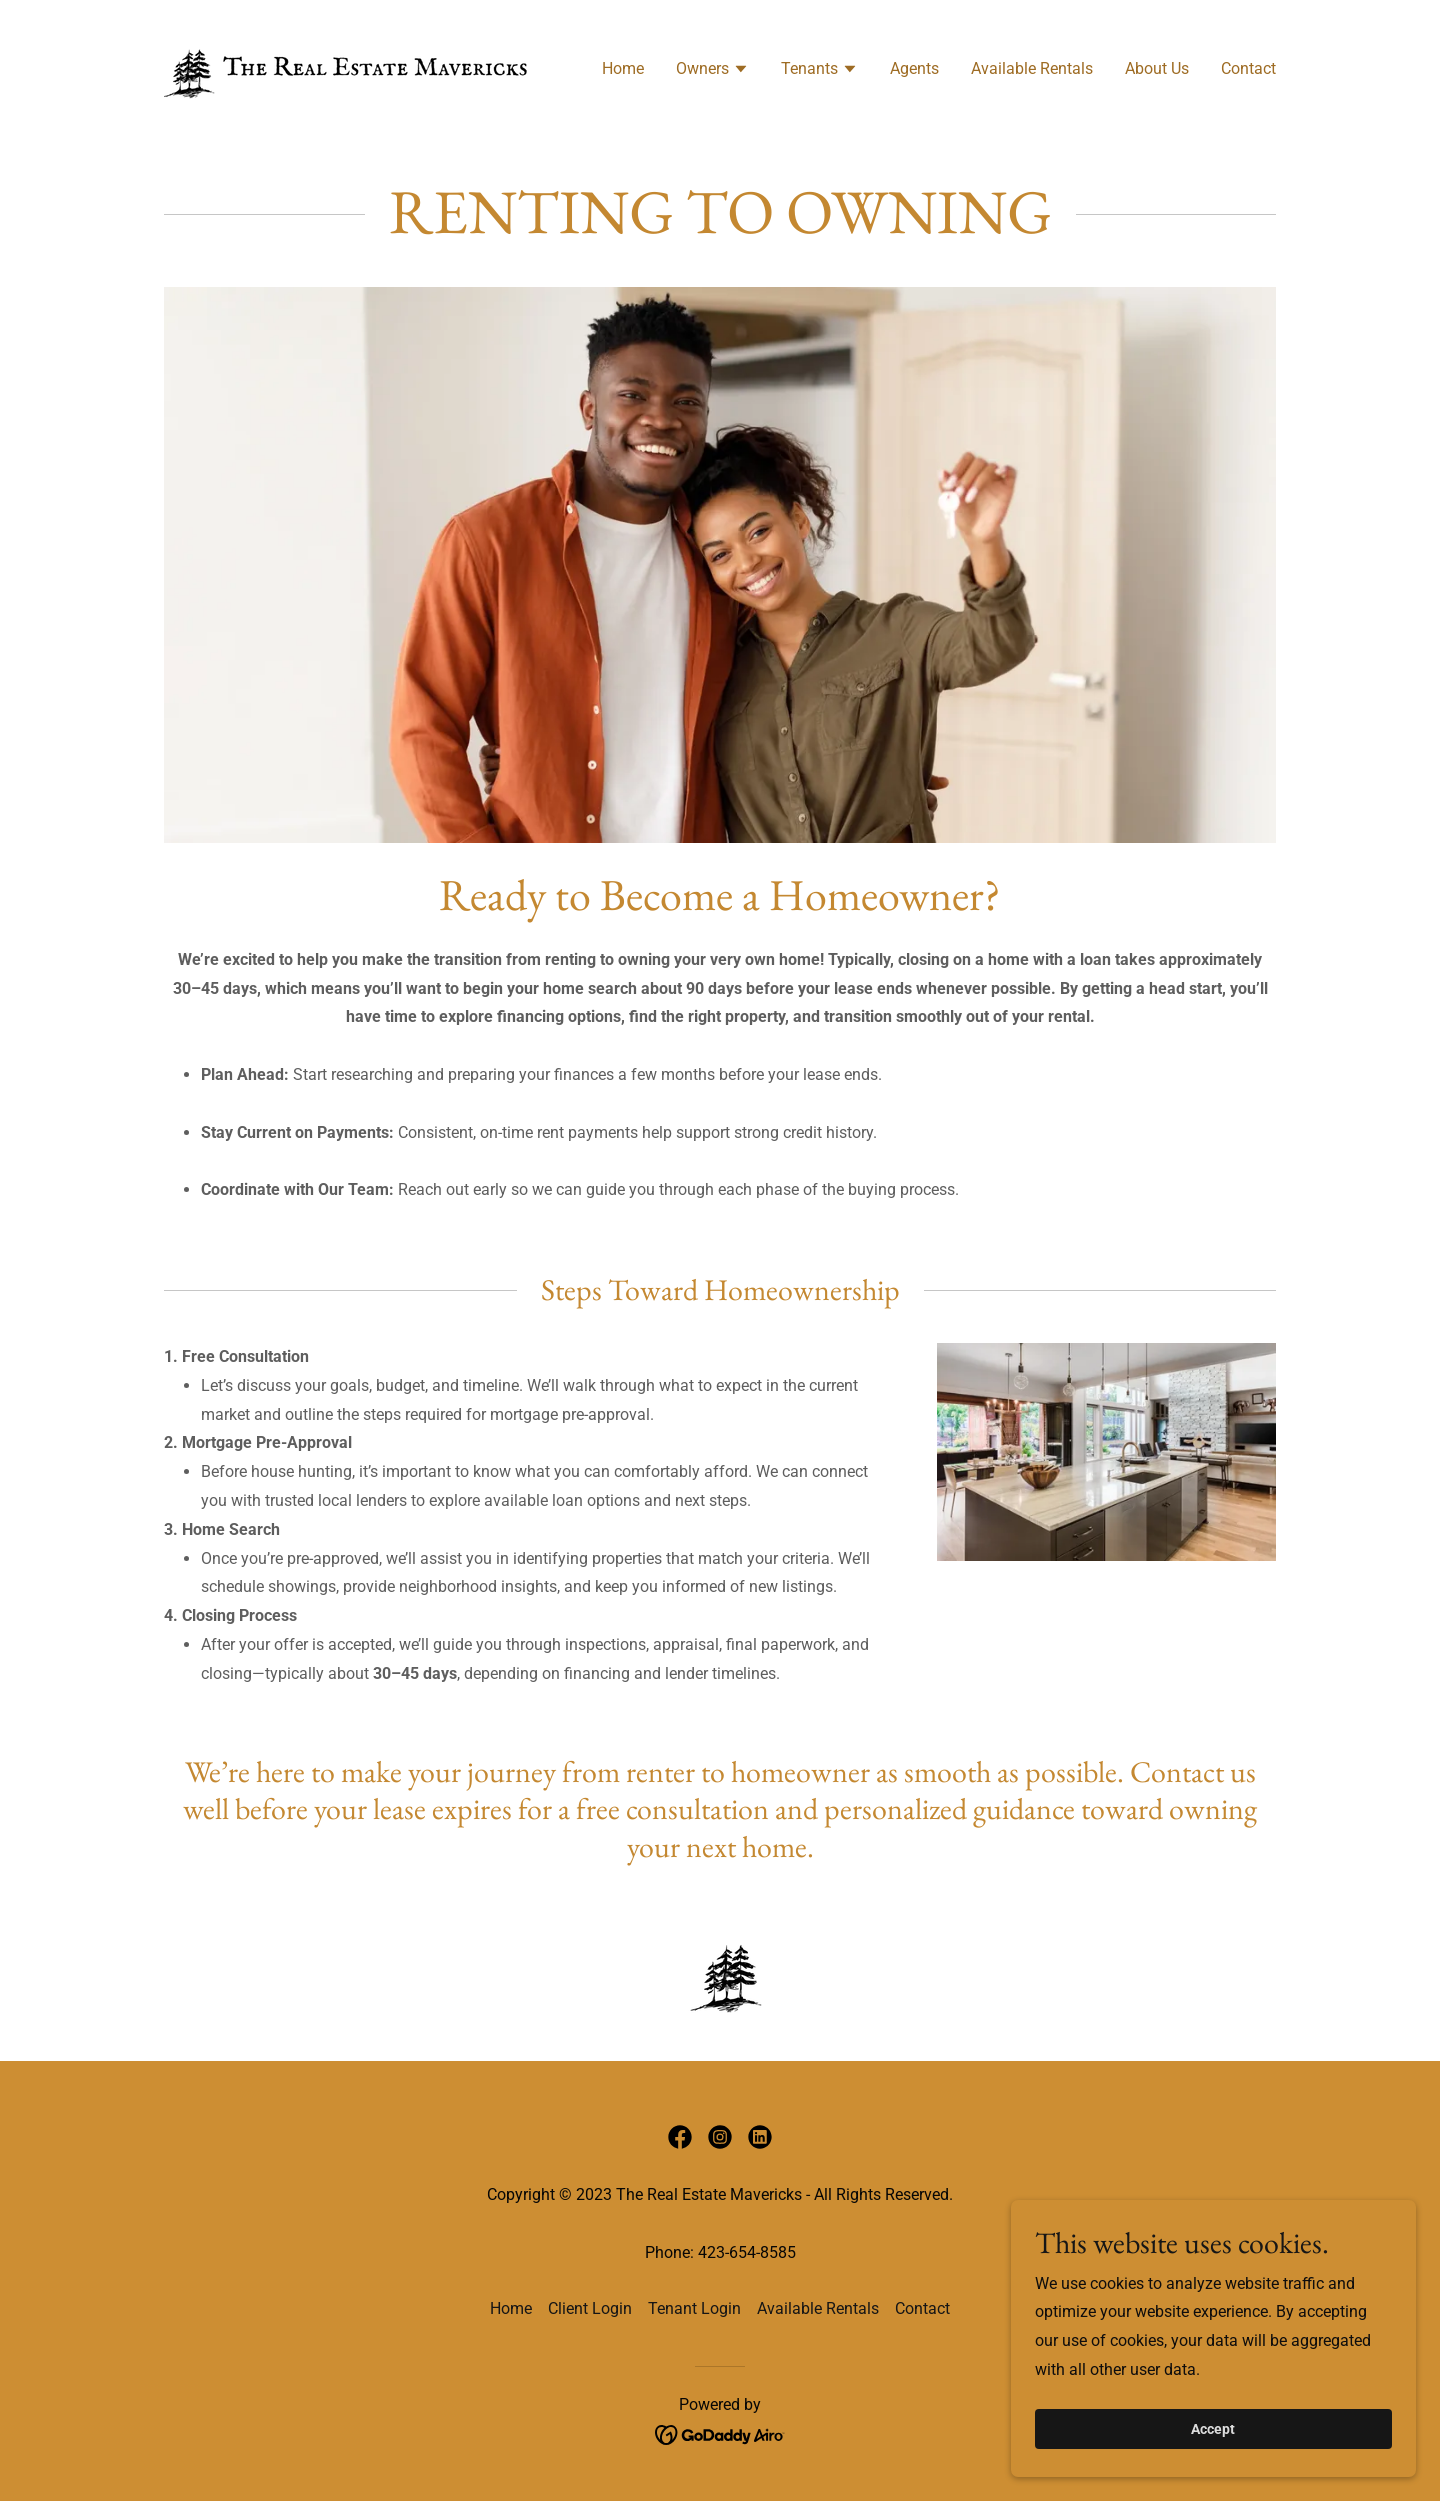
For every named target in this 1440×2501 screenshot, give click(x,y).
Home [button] (511, 2308)
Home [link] (623, 68)
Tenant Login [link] (694, 2308)
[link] (346, 66)
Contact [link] (1248, 68)
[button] (712, 71)
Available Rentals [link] (1032, 68)
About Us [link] (1157, 68)
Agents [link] (914, 68)
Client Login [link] (590, 2308)
